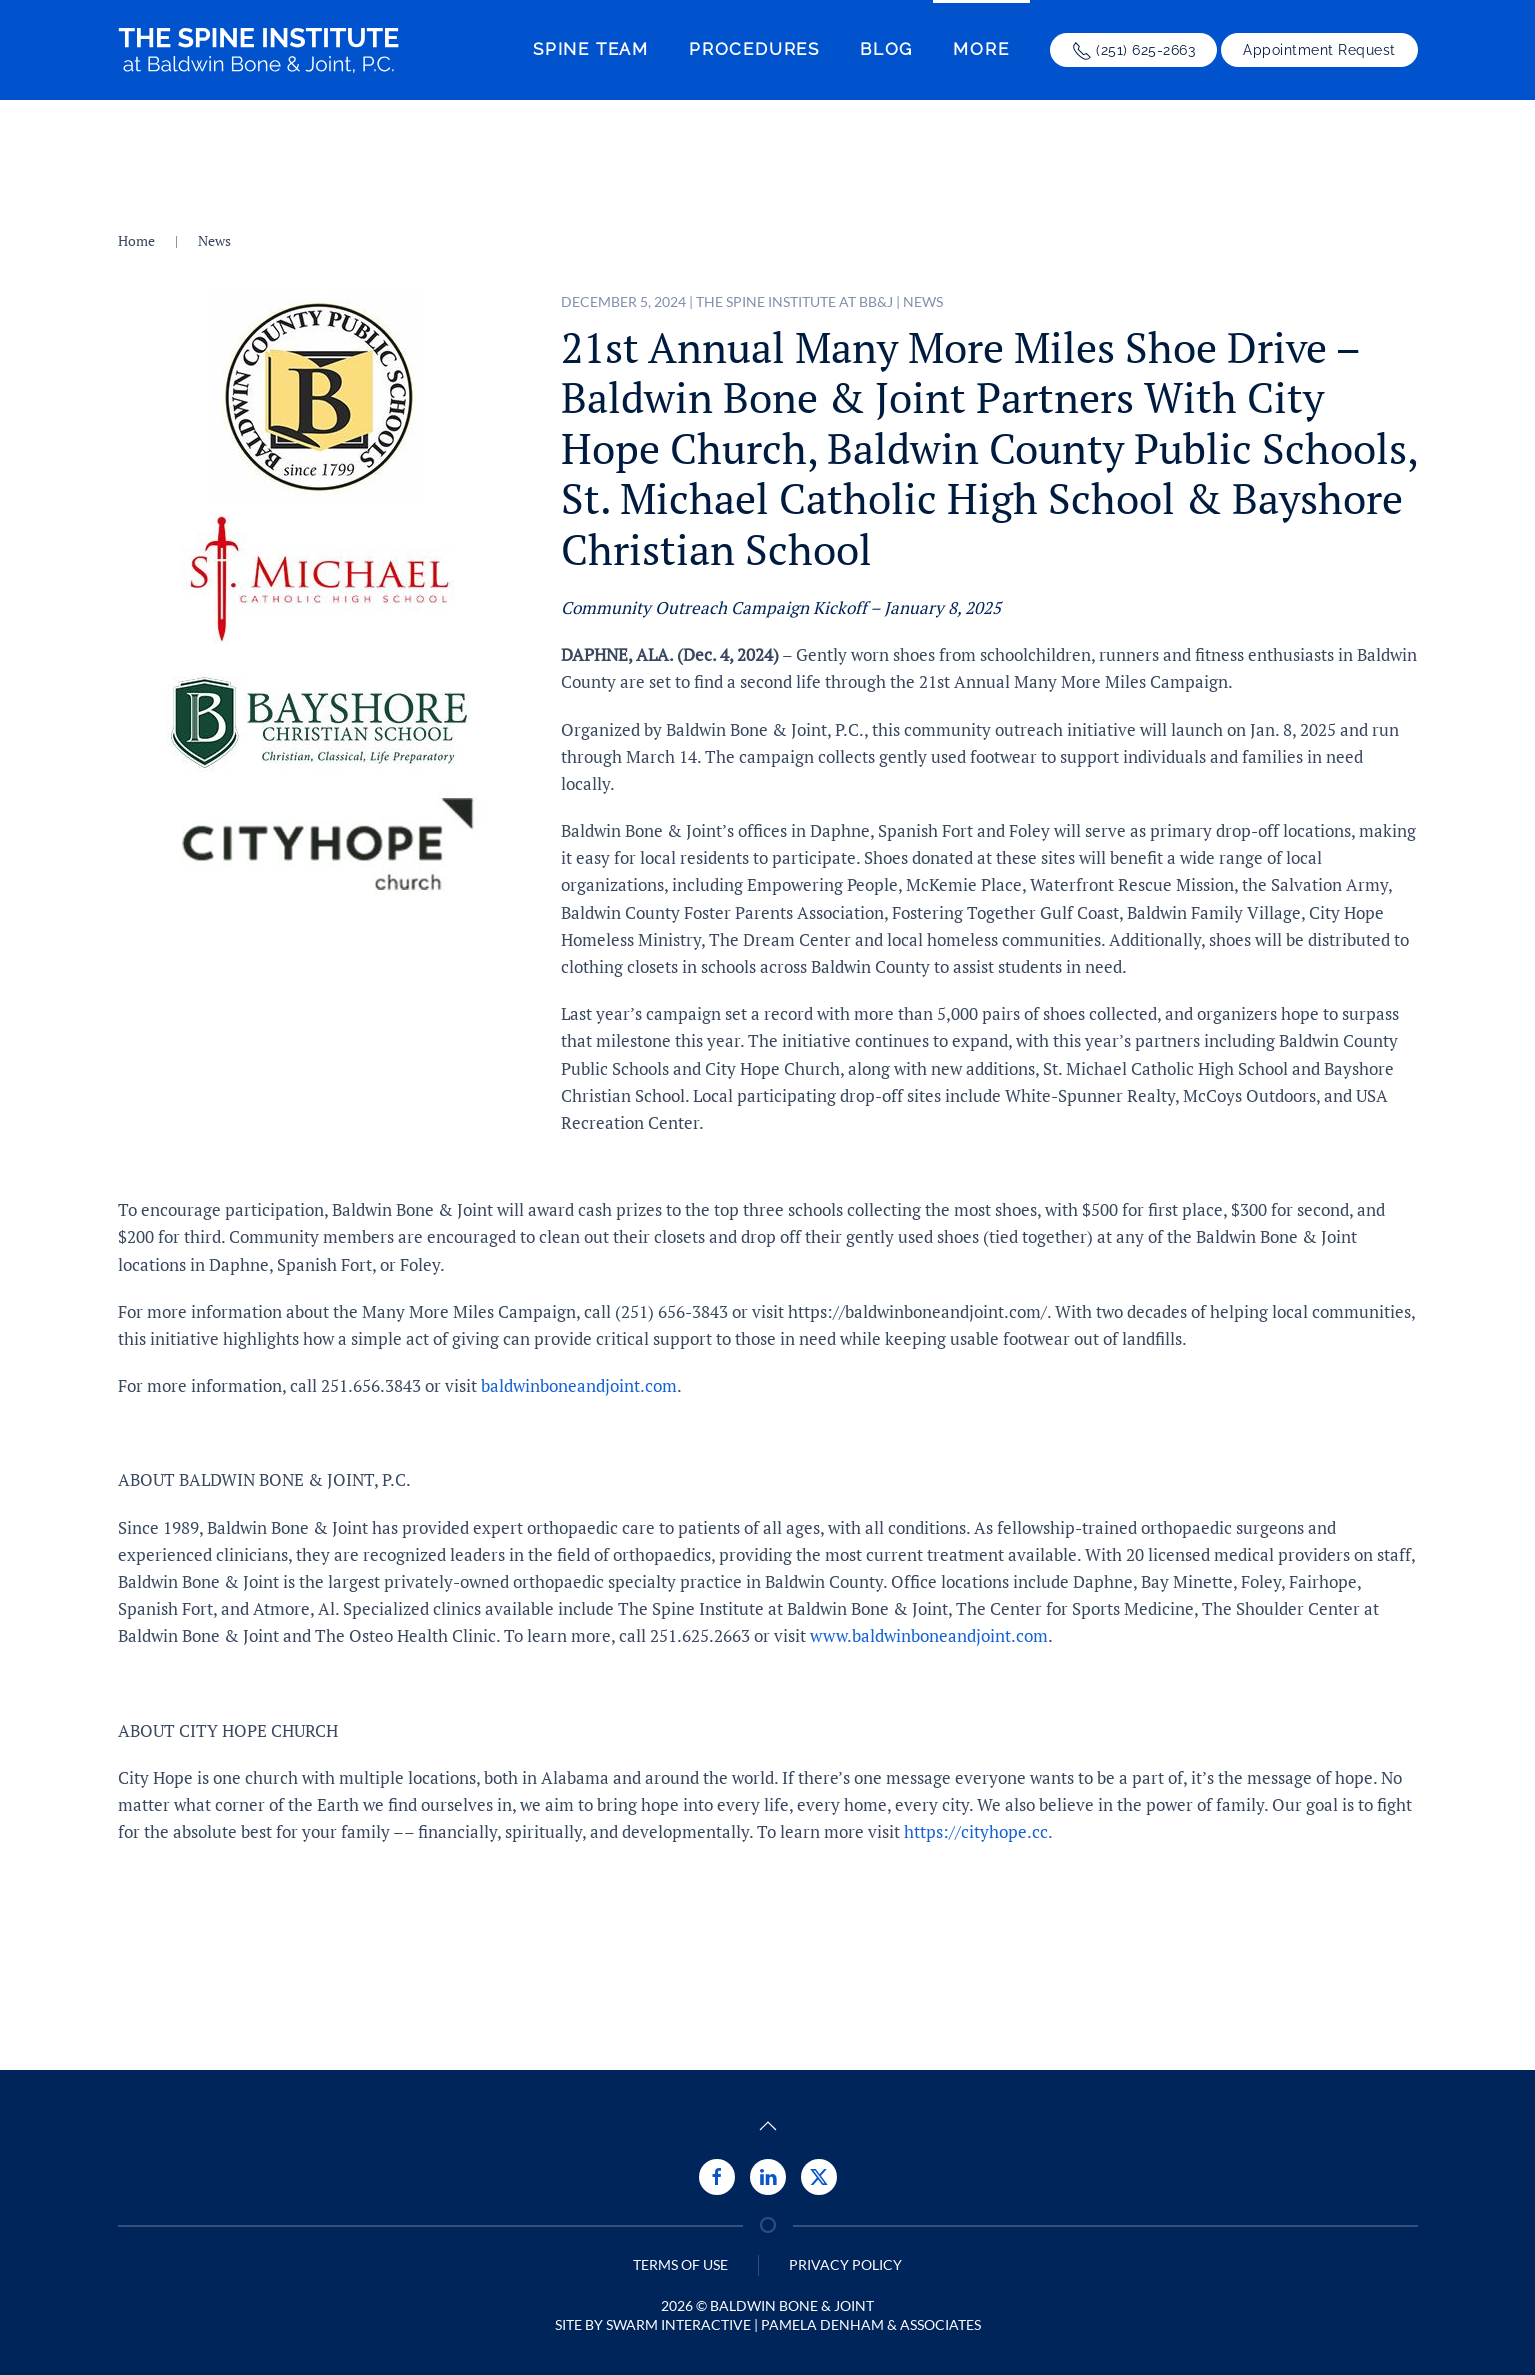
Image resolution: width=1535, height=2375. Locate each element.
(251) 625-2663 (1134, 51)
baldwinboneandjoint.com (579, 1385)
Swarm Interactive (678, 2324)
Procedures (754, 49)
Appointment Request (1319, 50)
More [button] (981, 49)
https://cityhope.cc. (978, 1831)
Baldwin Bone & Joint (792, 2305)
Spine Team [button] (591, 49)
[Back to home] (258, 50)
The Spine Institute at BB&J (794, 301)
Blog (886, 49)
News (923, 301)
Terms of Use (680, 2264)
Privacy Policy (845, 2264)
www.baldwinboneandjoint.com (929, 1635)
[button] (768, 2126)
